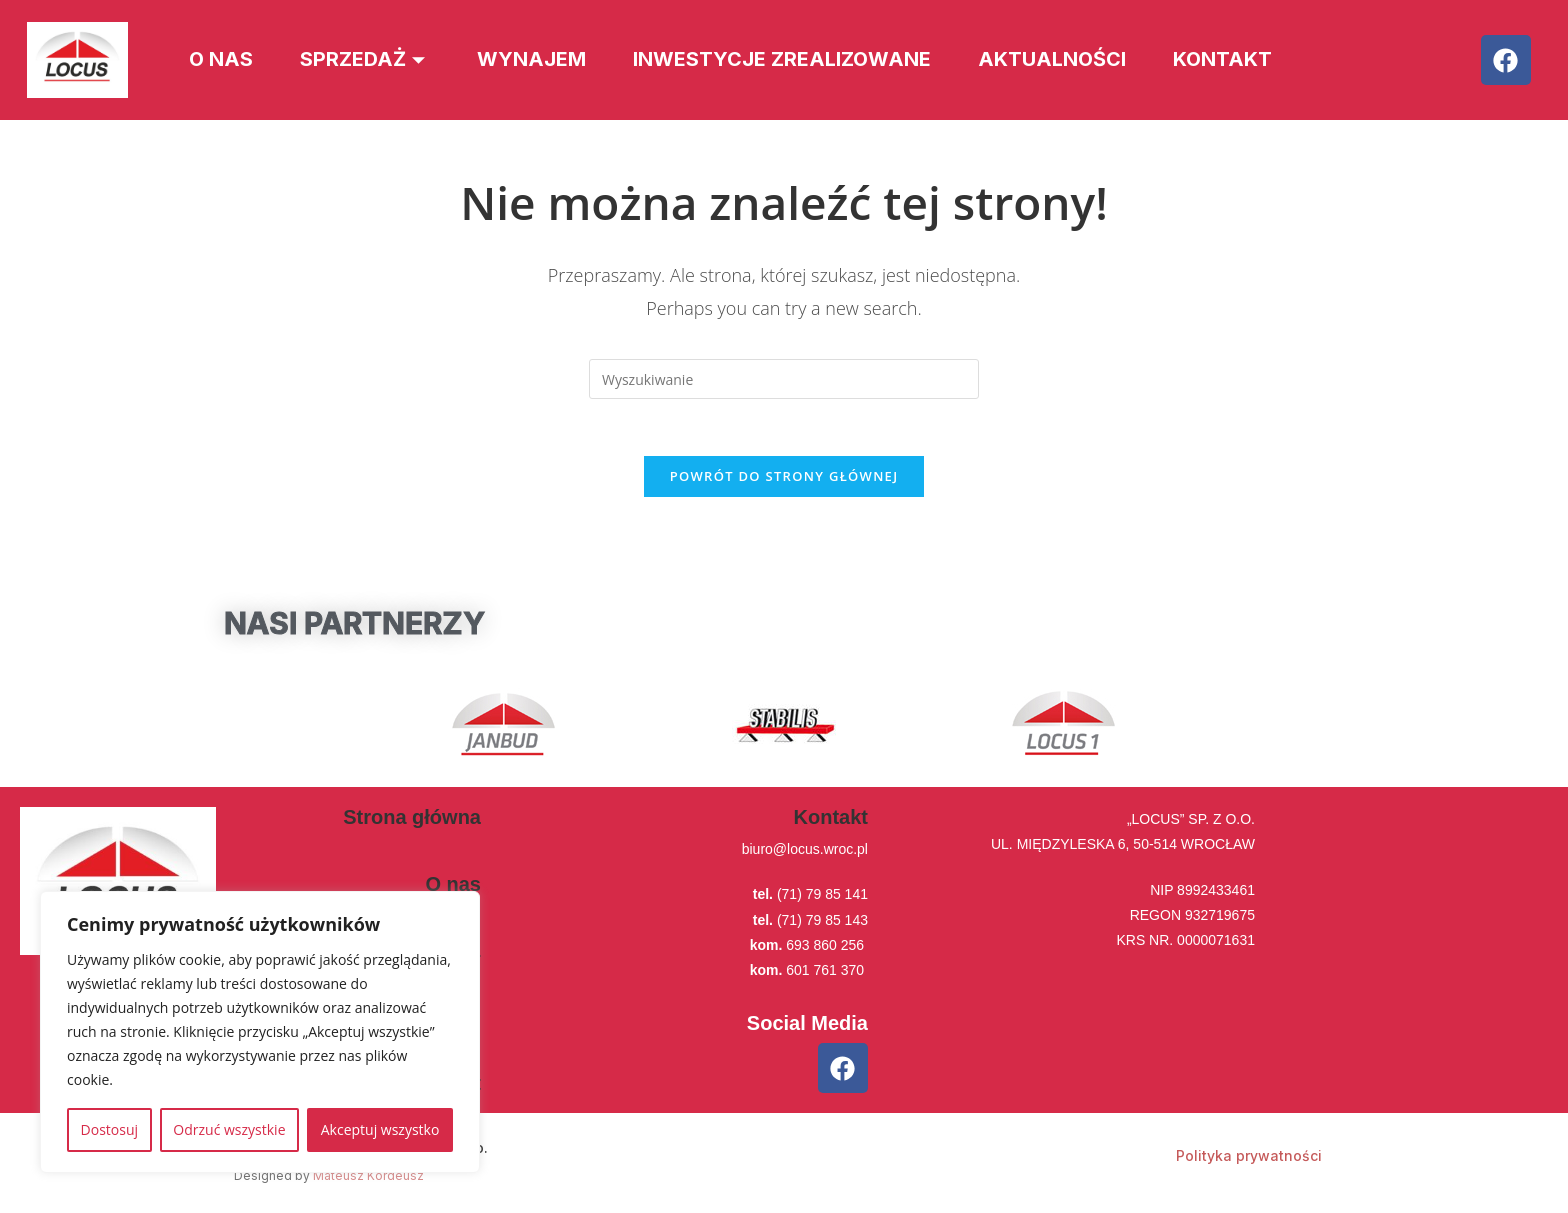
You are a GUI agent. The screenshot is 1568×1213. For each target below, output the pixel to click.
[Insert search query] (784, 379)
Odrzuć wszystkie (229, 1129)
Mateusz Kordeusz (368, 1179)
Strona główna (412, 821)
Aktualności (1067, 60)
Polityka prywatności (1249, 1159)
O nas (222, 60)
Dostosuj (109, 1129)
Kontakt (1242, 60)
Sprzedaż (370, 60)
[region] (260, 1032)
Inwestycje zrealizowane (793, 60)
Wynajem (539, 60)
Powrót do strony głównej (784, 480)
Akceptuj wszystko (380, 1129)
